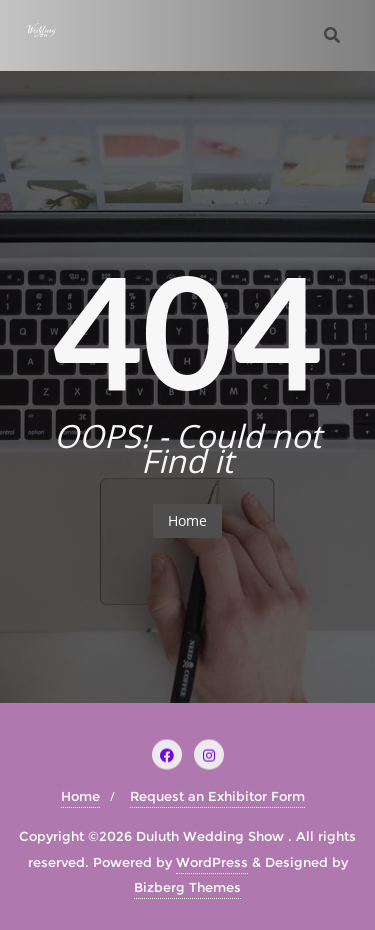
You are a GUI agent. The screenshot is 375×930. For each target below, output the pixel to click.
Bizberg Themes (187, 887)
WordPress (212, 862)
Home (187, 520)
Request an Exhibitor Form (217, 796)
